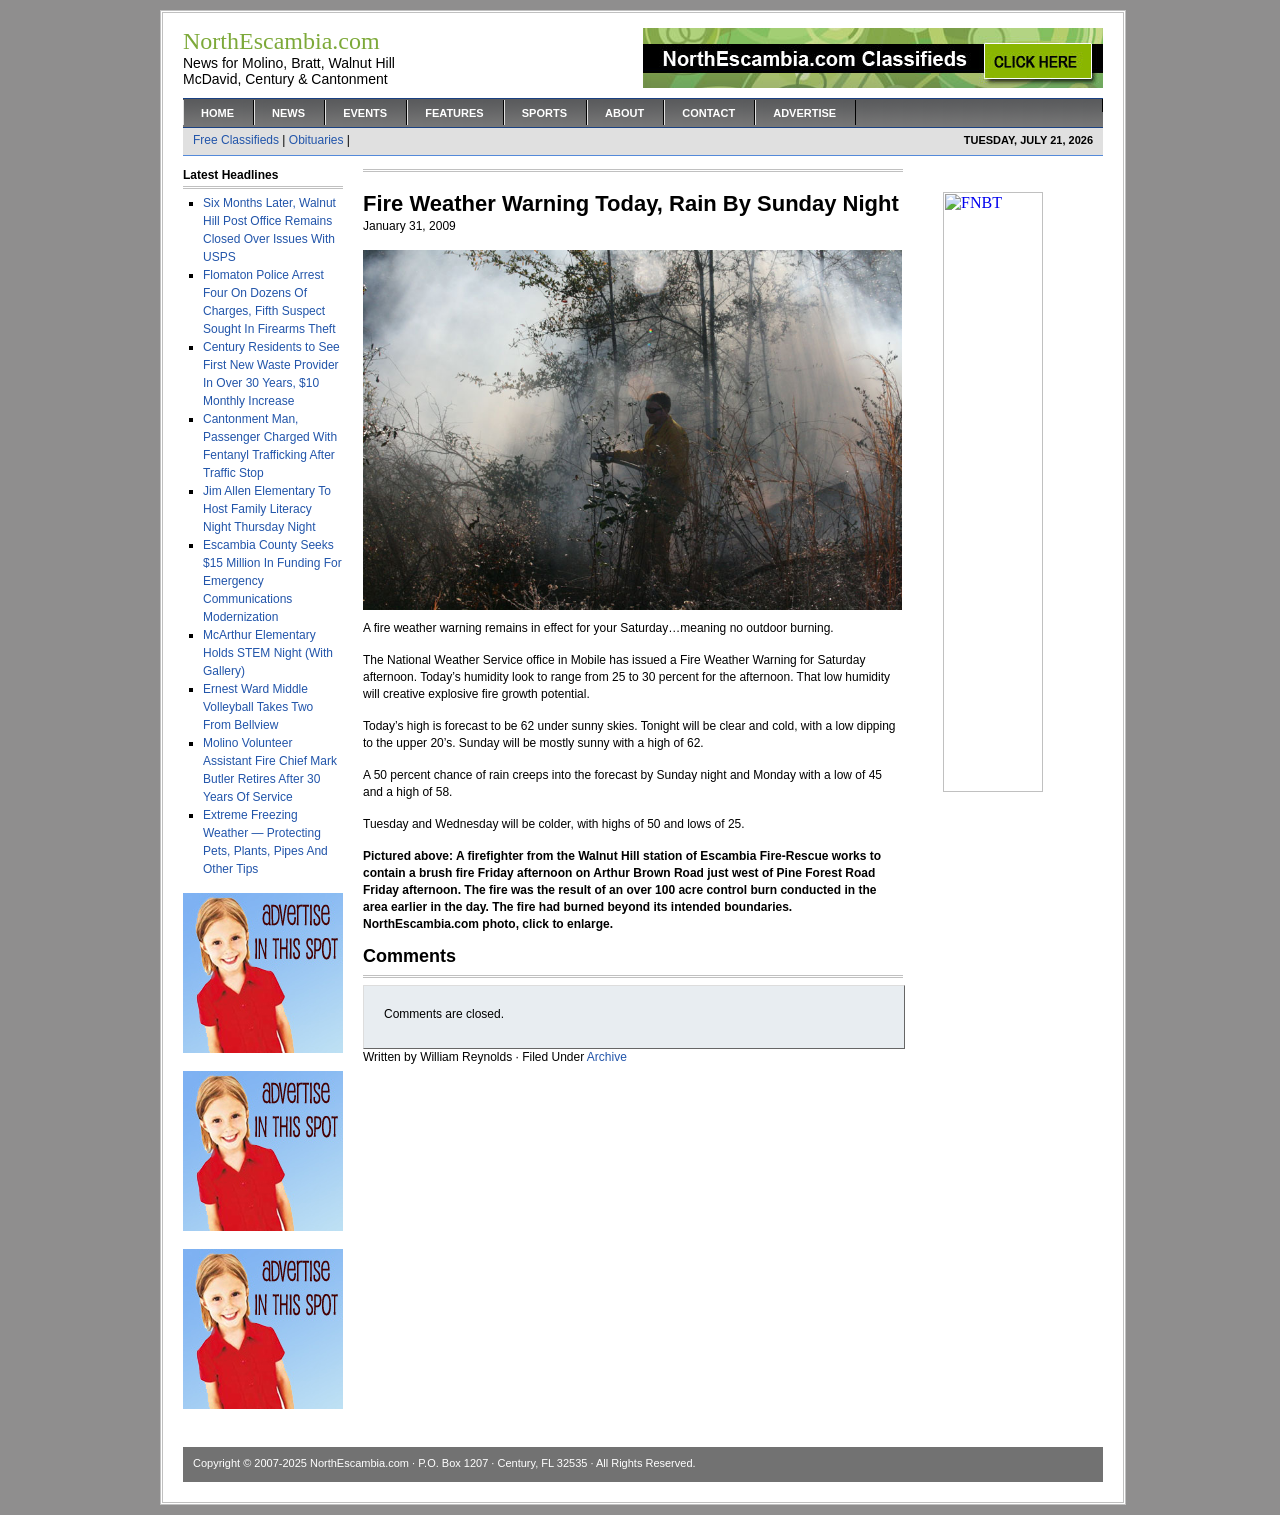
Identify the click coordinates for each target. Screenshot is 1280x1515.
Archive (607, 1057)
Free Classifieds (236, 140)
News (288, 113)
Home (217, 113)
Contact (708, 113)
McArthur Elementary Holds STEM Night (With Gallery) (268, 653)
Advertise (804, 113)
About (624, 113)
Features (454, 113)
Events (365, 113)
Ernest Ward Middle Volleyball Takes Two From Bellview (258, 707)
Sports (544, 113)
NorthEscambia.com (359, 1463)
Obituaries (316, 140)
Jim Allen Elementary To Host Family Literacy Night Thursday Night (267, 509)
